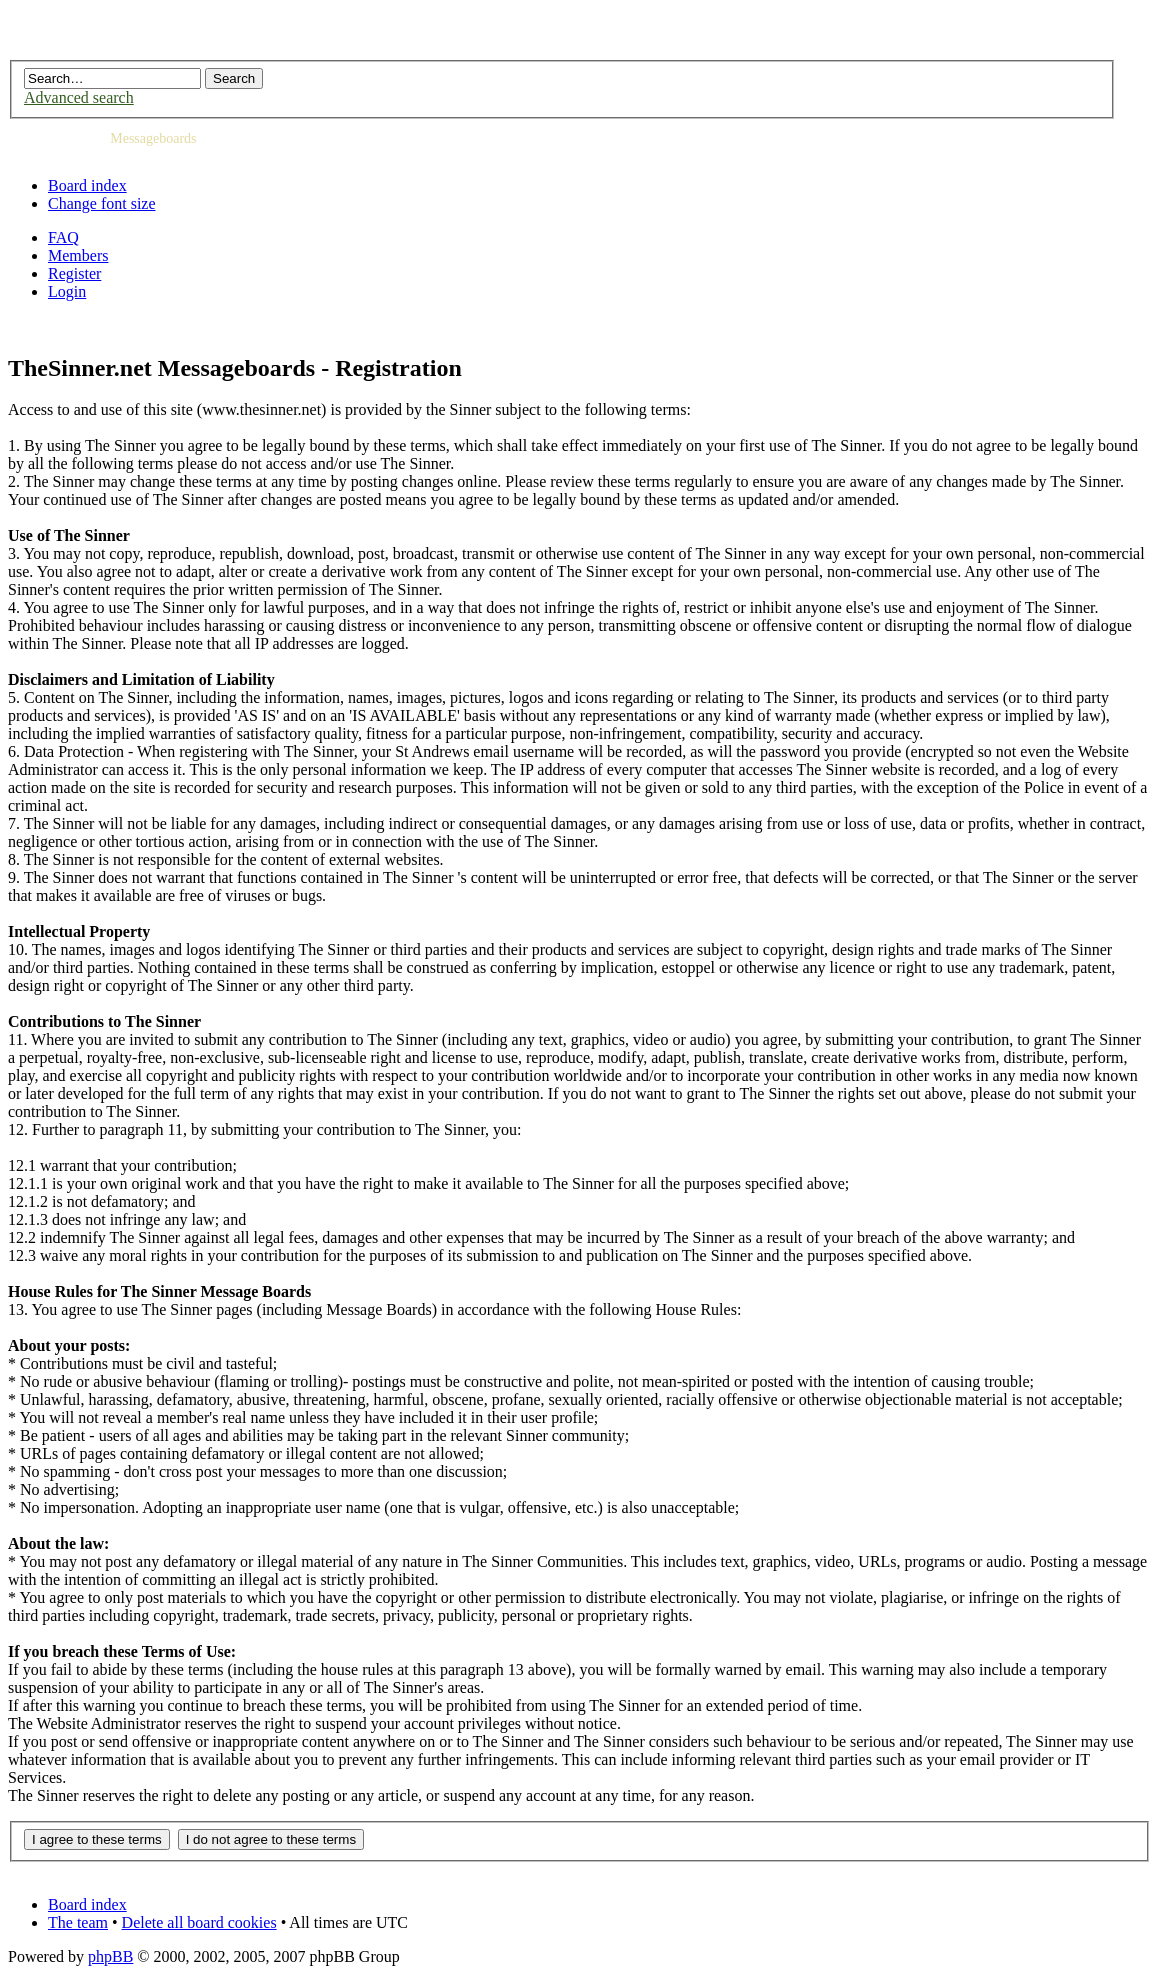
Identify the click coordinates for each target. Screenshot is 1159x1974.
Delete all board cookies (199, 1922)
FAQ (63, 237)
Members (78, 255)
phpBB (110, 1956)
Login (67, 291)
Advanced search (79, 97)
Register (74, 273)
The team (78, 1922)
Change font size (102, 203)
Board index (87, 185)
